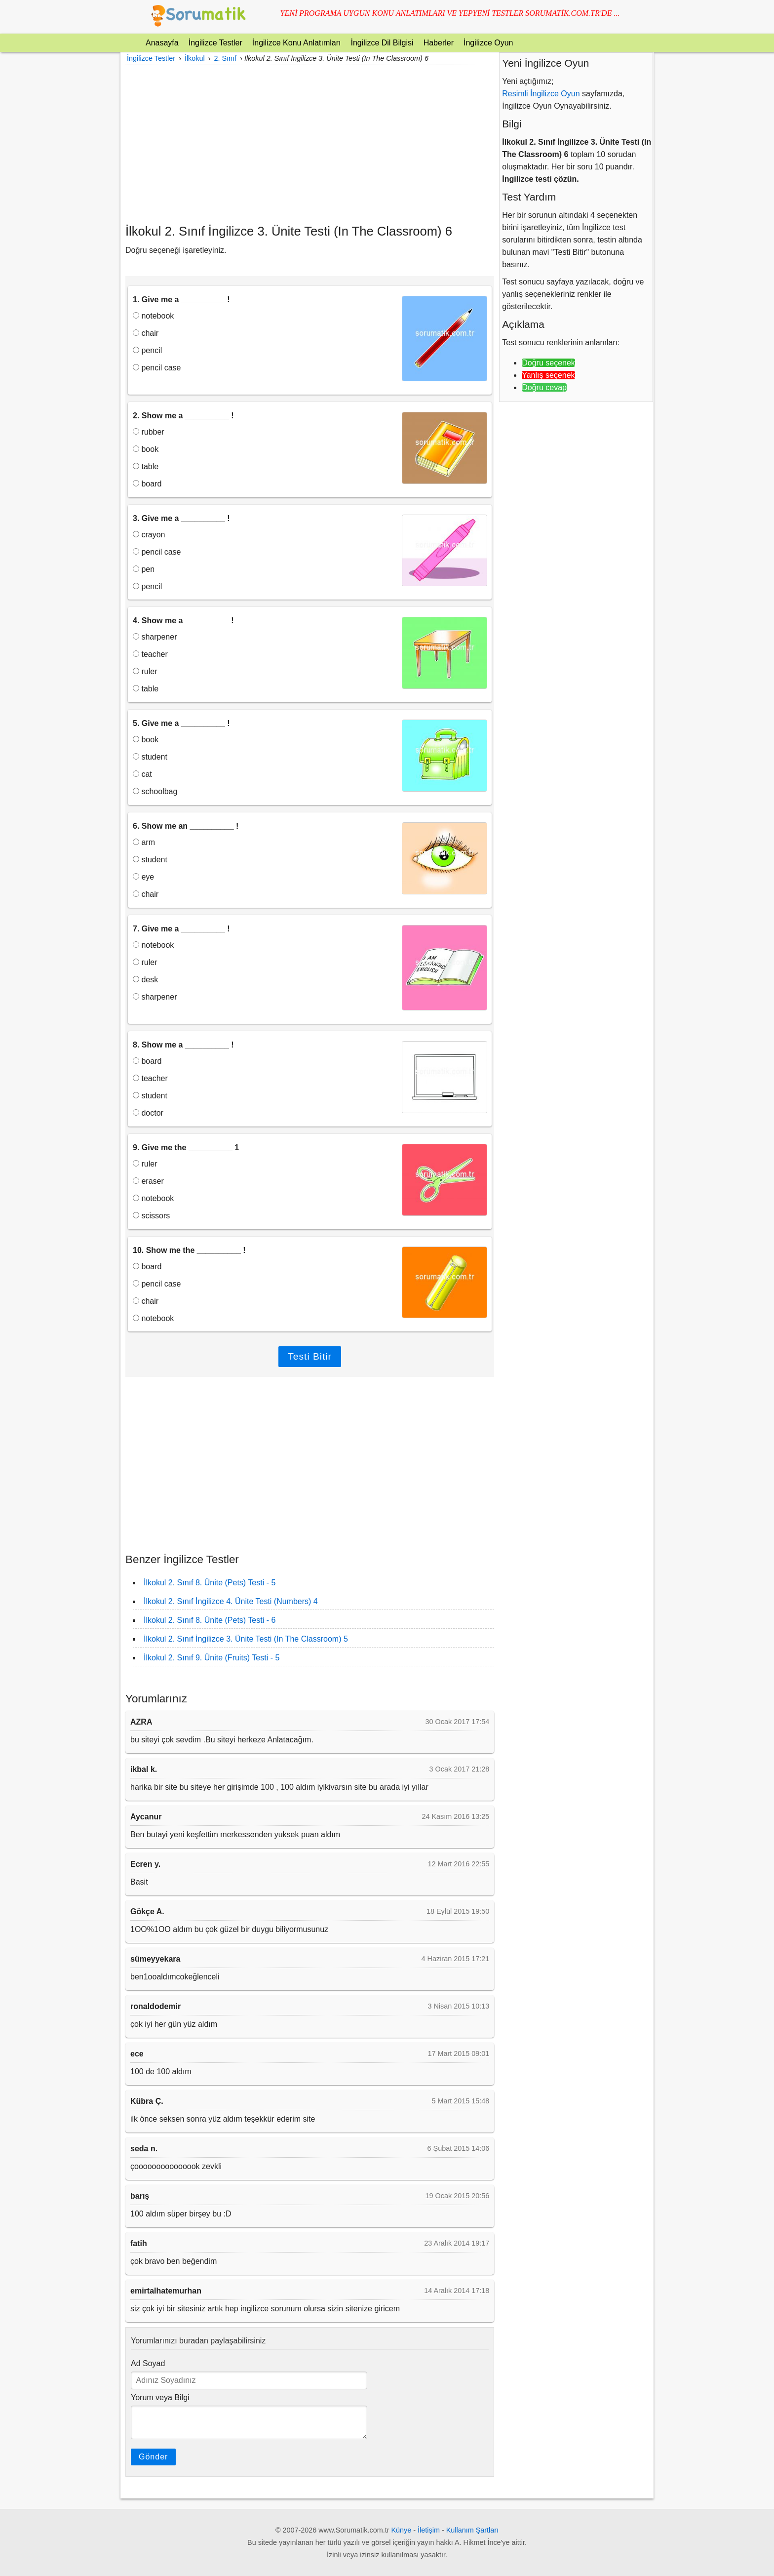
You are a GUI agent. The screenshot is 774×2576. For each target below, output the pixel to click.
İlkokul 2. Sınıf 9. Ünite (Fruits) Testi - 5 (211, 1657)
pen (144, 569)
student (150, 757)
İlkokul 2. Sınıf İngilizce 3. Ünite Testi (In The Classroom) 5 (246, 1639)
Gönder (153, 2457)
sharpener (155, 637)
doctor (148, 1113)
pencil (147, 350)
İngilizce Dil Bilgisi (381, 43)
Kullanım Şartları (472, 2530)
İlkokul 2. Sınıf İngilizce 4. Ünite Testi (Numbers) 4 (231, 1601)
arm (144, 842)
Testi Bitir (310, 1356)
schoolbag (155, 791)
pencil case (157, 367)
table (145, 466)
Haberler (439, 43)
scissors (151, 1215)
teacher (150, 654)
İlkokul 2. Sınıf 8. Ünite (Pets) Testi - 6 (209, 1620)
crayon (149, 534)
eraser (148, 1181)
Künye (401, 2530)
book (145, 449)
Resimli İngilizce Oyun (541, 93)
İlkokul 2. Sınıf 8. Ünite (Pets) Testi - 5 (209, 1582)
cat (142, 774)
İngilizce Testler (215, 43)
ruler (145, 671)
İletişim (429, 2530)
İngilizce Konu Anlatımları (296, 43)
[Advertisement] (309, 144)
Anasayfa (162, 43)
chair (145, 333)
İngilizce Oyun (488, 43)
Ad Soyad (148, 2363)
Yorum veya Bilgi (160, 2397)
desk (145, 979)
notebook (153, 316)
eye (143, 877)
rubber (148, 432)
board (147, 484)
